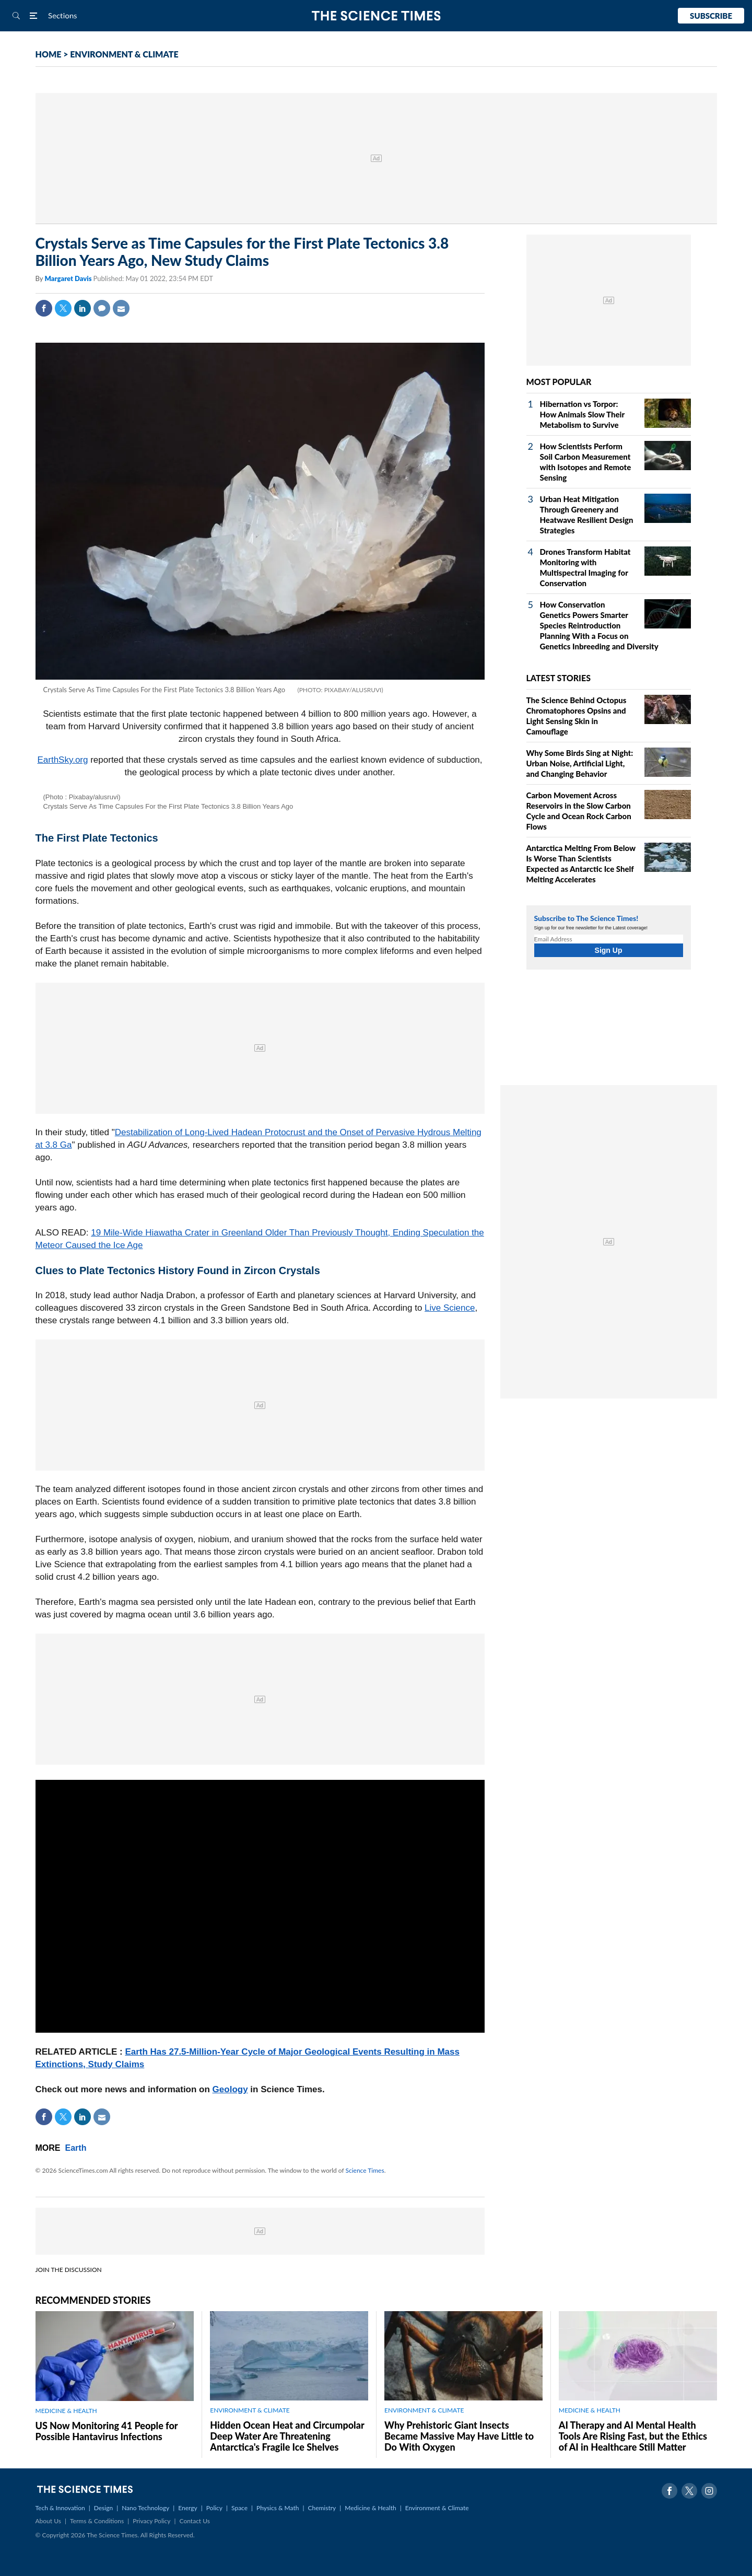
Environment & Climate (437, 2508)
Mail (121, 308)
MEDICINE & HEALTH (66, 2411)
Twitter (63, 308)
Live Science (450, 1308)
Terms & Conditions (97, 2521)
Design (103, 2508)
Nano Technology (145, 2508)
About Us (48, 2521)
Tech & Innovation (60, 2508)
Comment (101, 308)
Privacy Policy (151, 2521)
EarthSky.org (62, 760)
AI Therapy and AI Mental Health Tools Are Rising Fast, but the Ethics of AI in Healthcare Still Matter (633, 2436)
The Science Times (376, 16)
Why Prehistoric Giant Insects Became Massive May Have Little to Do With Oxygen (459, 2436)
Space (239, 2508)
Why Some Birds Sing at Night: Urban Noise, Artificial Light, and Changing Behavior (579, 763)
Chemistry (322, 2508)
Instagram (709, 2491)
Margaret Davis (68, 278)
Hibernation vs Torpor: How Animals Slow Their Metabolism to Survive (582, 414)
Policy (214, 2508)
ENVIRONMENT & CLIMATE (124, 54)
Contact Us (195, 2521)
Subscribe (711, 15)
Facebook (44, 308)
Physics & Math (277, 2508)
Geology (230, 2089)
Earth (76, 2147)
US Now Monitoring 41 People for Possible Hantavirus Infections (107, 2431)
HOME (49, 54)
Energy (187, 2508)
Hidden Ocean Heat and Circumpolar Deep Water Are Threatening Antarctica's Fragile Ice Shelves (287, 2436)
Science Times (365, 2170)
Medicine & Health (370, 2508)
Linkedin (82, 308)
